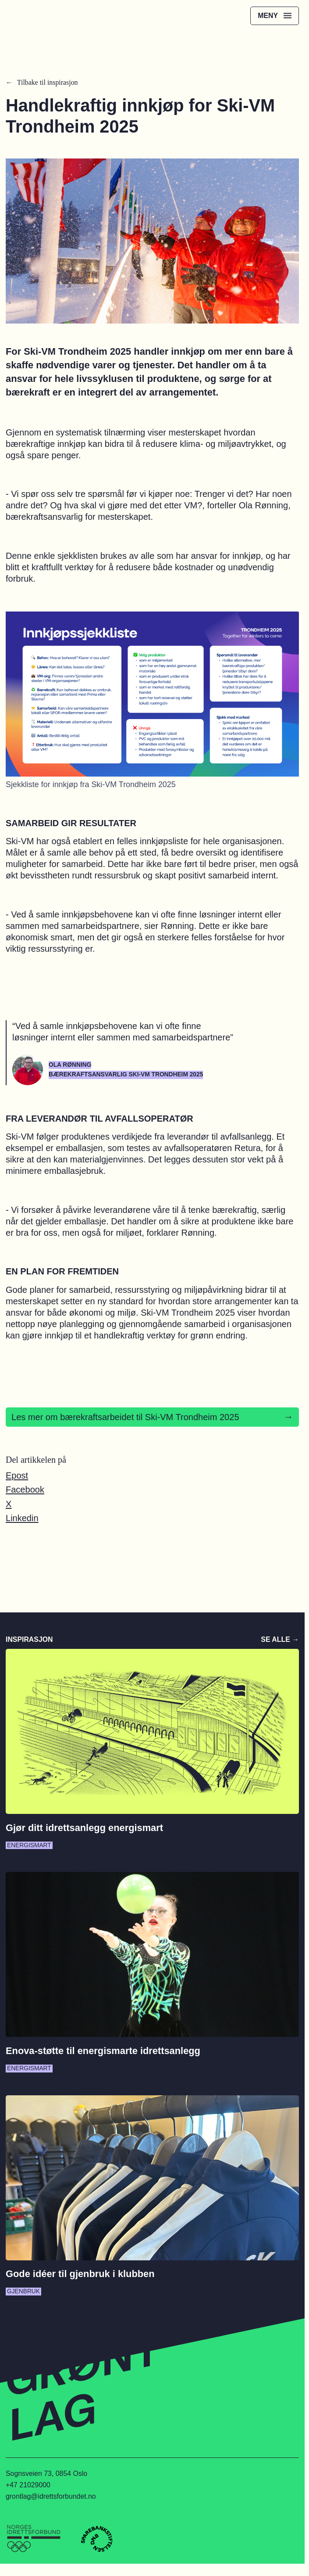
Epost (17, 1475)
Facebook (25, 1489)
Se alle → (280, 1639)
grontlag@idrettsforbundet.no (51, 2496)
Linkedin (22, 1518)
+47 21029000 (28, 2485)
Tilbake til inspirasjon (47, 82)
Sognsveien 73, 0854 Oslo (46, 2473)
